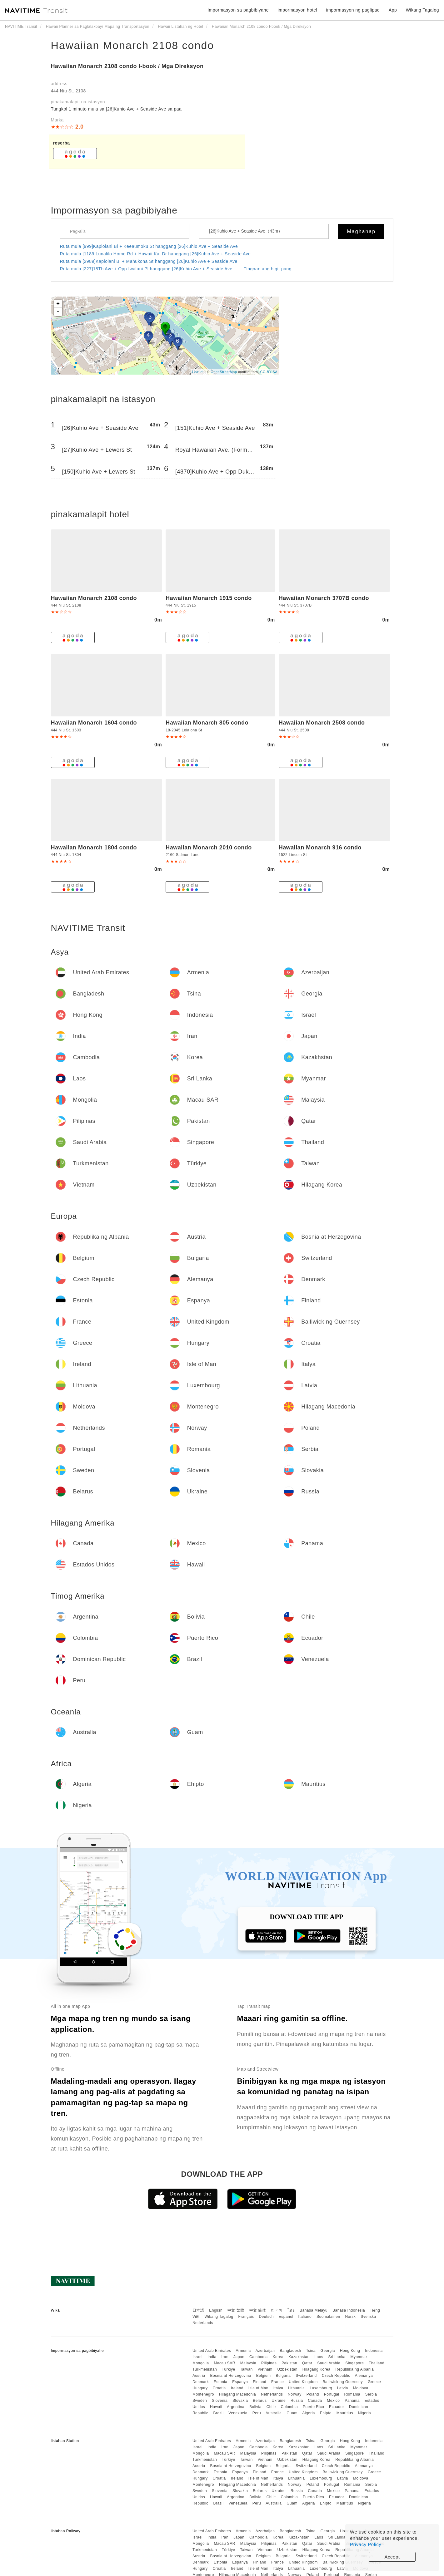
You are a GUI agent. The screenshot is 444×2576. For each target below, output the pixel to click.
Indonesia (374, 2350)
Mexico (333, 2400)
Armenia (243, 2350)
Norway (295, 2394)
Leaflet (198, 372)
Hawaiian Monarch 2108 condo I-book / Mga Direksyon (127, 66)
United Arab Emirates (211, 2350)
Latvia (342, 2388)
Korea (278, 2357)
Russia (297, 2400)
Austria (198, 2375)
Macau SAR (224, 2363)
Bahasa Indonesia (348, 2310)
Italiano (305, 2316)
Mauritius (345, 2413)
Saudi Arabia (328, 2363)
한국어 (277, 2310)
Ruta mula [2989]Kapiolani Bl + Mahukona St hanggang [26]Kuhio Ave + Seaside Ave (148, 261)
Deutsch (266, 2316)
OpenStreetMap (224, 372)
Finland (259, 2382)
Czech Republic (336, 2375)
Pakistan (289, 2363)
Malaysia (248, 2363)
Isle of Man (258, 2388)
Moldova (360, 2388)
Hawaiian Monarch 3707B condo (324, 598)
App (393, 9)
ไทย (291, 2310)
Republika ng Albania (354, 2369)
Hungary (200, 2388)
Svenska (368, 2316)
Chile (271, 2407)
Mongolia (200, 2363)
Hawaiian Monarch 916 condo (320, 847)
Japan (238, 2357)
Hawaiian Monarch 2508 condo (322, 723)
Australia (274, 2413)
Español (286, 2316)
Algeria (308, 2413)
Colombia (289, 2407)
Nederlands (202, 2323)
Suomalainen (328, 2316)
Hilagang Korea (316, 2369)
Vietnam (264, 2369)
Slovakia (240, 2400)
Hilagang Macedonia (237, 2394)
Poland (313, 2394)
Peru (256, 2413)
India (212, 2357)
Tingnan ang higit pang (268, 268)
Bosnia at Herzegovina (230, 2375)
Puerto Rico (313, 2407)
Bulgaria (283, 2375)
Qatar (307, 2363)
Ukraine (279, 2400)
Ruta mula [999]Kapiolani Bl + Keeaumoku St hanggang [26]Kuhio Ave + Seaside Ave (149, 246)
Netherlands (272, 2394)
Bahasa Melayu (313, 2310)
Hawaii (216, 2407)
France (277, 2382)
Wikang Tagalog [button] (422, 9)
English (215, 2310)
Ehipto (326, 2413)
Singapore (354, 2363)
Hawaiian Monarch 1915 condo (209, 598)
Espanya (240, 2382)
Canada (315, 2400)
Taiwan (246, 2369)
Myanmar (358, 2357)
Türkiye (228, 2369)
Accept (392, 2556)
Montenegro (203, 2394)
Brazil (218, 2413)
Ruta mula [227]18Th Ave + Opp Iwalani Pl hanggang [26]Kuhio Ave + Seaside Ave (146, 268)
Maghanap (361, 231)
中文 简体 (257, 2310)
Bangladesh (290, 2350)
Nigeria (364, 2413)
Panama (352, 2400)
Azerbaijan (265, 2350)
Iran (224, 2357)
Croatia (219, 2388)
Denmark (200, 2382)
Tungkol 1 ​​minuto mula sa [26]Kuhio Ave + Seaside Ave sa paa (116, 108)
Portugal (331, 2394)
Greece (374, 2382)
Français (246, 2316)
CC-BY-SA (269, 372)
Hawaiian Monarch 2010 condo (209, 847)
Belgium (263, 2375)
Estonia (220, 2382)
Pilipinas (269, 2363)
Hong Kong (350, 2350)
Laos (319, 2357)
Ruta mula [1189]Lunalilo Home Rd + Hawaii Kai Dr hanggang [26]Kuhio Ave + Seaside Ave (155, 253)
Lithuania (296, 2388)
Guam (292, 2413)
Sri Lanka (336, 2357)
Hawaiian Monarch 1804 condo (94, 847)
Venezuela (237, 2413)
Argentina (235, 2407)
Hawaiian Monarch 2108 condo (132, 45)
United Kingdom (303, 2382)
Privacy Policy (365, 2544)
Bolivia (255, 2407)
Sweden (199, 2400)
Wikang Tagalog (219, 2316)
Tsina (311, 2350)
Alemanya (364, 2375)
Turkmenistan (204, 2369)
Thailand (376, 2363)
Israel (197, 2357)
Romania (352, 2394)
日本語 (198, 2310)
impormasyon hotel (297, 9)
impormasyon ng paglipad (353, 9)
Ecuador (336, 2407)
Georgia (328, 2350)
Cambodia (258, 2357)
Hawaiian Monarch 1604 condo (94, 723)
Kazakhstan (299, 2357)
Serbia (371, 2394)
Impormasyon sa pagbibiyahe (238, 9)
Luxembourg (321, 2388)
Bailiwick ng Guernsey (342, 2382)
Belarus (260, 2400)
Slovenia (219, 2400)
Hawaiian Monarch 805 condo (207, 723)
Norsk (350, 2316)
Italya (278, 2388)
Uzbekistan (287, 2369)
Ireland (237, 2388)
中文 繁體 (235, 2310)
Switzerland (306, 2375)
